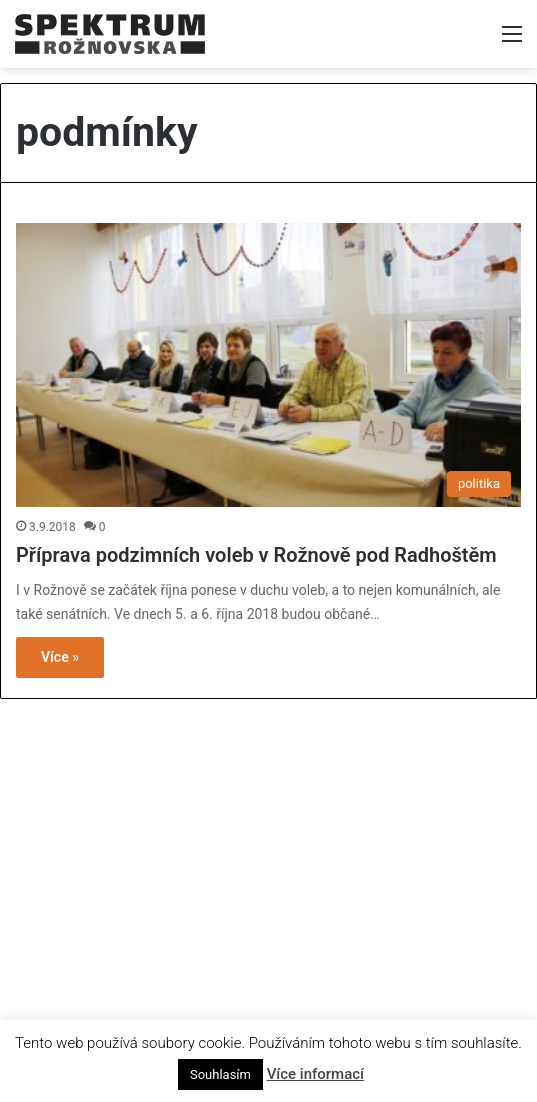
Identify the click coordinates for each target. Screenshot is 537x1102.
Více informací (315, 1074)
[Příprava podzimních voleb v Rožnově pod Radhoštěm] (268, 365)
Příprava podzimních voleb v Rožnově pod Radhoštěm (256, 555)
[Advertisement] (269, 854)
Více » (60, 657)
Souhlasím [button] (220, 1074)
